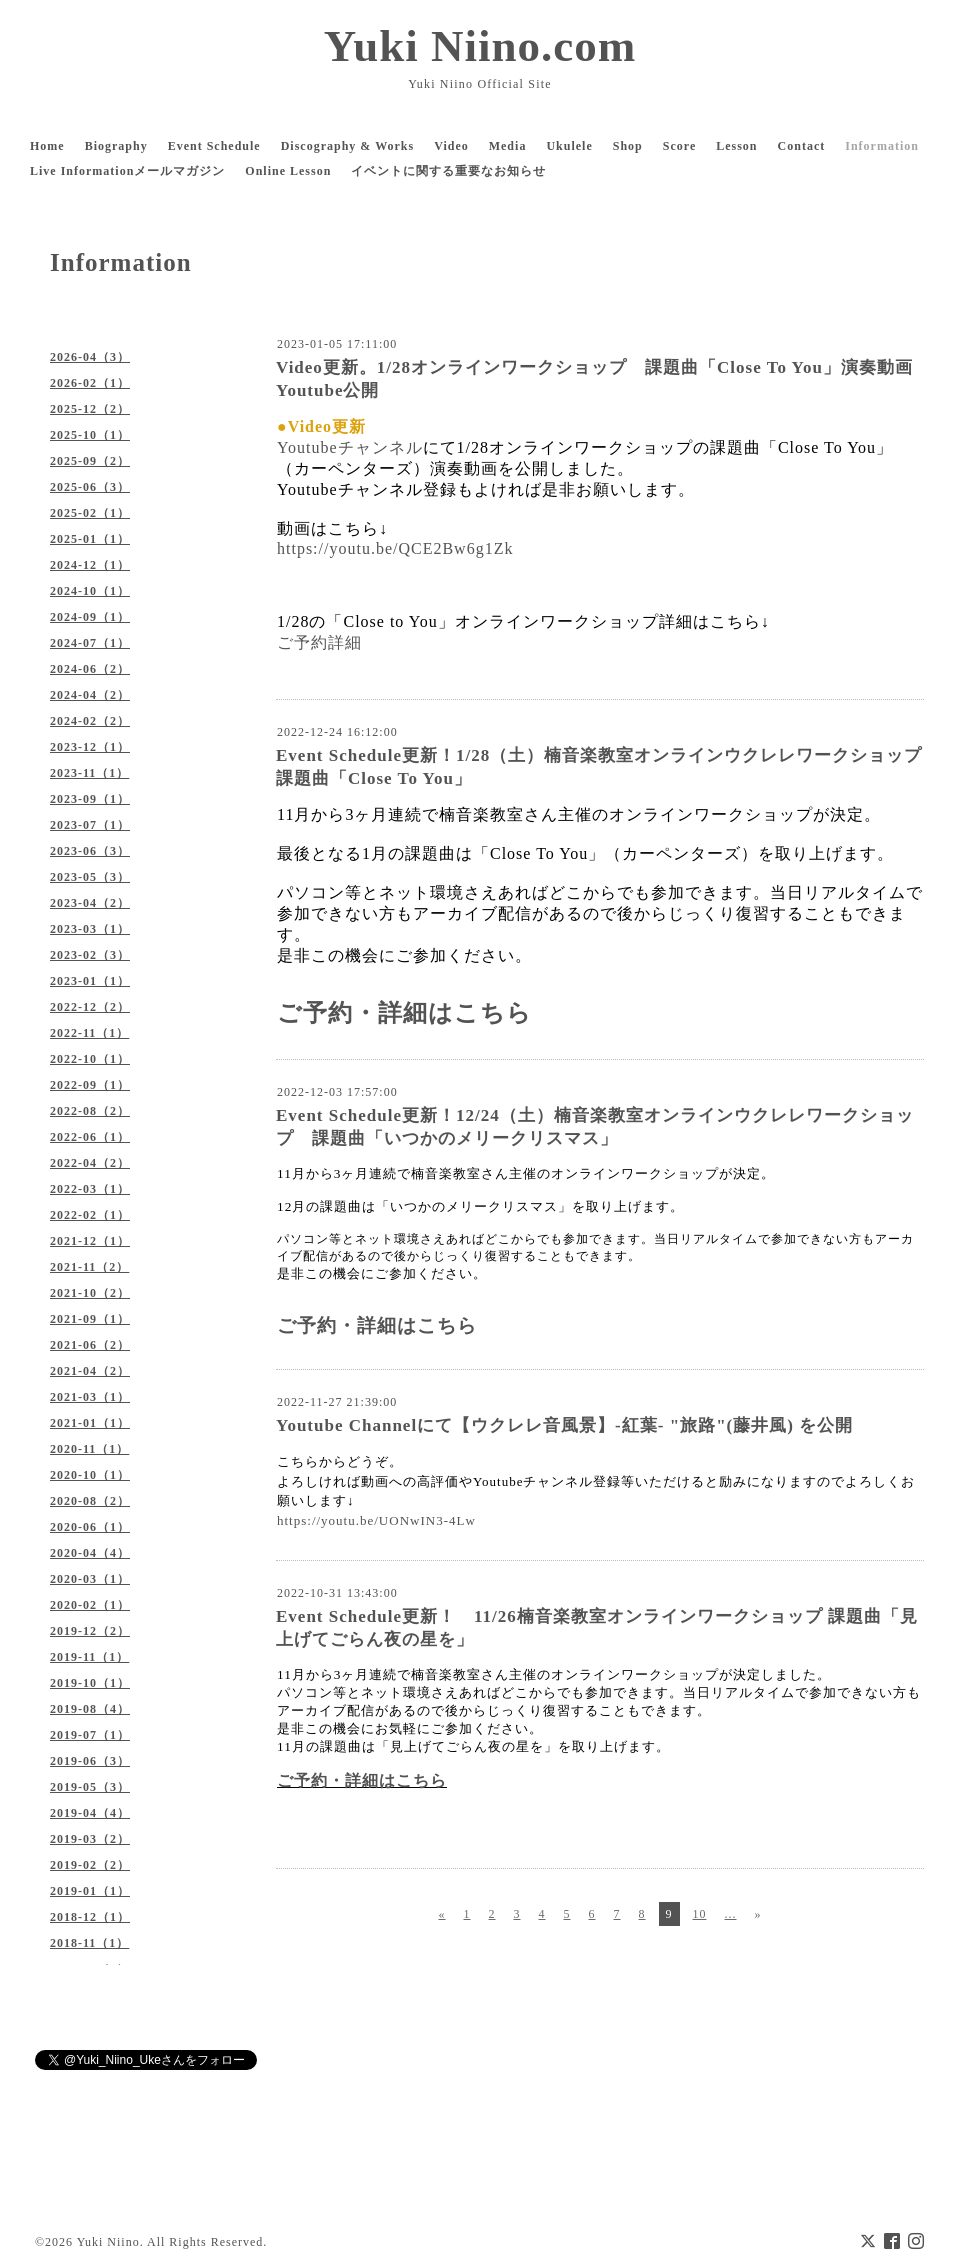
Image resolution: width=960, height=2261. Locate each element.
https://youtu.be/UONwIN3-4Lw (376, 1520)
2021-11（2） (89, 1267)
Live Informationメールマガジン (127, 171)
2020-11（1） (89, 1449)
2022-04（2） (90, 1163)
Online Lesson (288, 171)
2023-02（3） (90, 955)
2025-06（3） (90, 487)
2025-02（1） (90, 513)
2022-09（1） (90, 1085)
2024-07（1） (90, 643)
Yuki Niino (108, 2242)
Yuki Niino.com (480, 46)
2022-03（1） (90, 1189)
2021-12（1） (90, 1241)
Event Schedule (214, 146)
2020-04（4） (90, 1553)
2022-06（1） (90, 1137)
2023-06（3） (90, 851)
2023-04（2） (90, 903)
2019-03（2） (90, 1839)
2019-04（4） (90, 1813)
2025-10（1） (90, 435)
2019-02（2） (90, 1865)
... (731, 1914)
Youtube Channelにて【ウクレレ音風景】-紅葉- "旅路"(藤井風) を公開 (564, 1425)
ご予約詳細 (319, 642)
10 (700, 1914)
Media (508, 146)
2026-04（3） (90, 357)
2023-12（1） (90, 747)
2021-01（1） (90, 1423)
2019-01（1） (90, 1891)
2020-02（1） (90, 1605)
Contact (802, 146)
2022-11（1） (89, 1033)
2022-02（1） (90, 1215)
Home (47, 146)
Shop (628, 146)
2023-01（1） (90, 981)
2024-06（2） (90, 669)
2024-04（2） (90, 695)
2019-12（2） (90, 1631)
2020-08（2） (90, 1501)
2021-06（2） (90, 1345)
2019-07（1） (90, 1735)
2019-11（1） (89, 1657)
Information (882, 146)
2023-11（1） (89, 773)
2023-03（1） (90, 929)
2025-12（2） (90, 409)
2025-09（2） (90, 461)
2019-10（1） (90, 1683)
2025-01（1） (90, 539)
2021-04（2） (90, 1371)
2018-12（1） (90, 1917)
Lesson (736, 146)
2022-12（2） (90, 1007)
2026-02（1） (90, 383)
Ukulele (569, 146)
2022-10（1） (90, 1059)
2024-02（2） (90, 721)
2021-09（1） (90, 1319)
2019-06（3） (90, 1761)
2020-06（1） (90, 1527)
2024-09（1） (90, 617)
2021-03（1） (90, 1397)
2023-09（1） (90, 799)
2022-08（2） (90, 1111)
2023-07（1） (90, 825)
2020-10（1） (90, 1475)
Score (679, 146)
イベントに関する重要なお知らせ (448, 171)
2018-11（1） (89, 1943)
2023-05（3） (90, 877)
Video (451, 146)
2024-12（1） (90, 565)
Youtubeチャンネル (350, 447)
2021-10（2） (90, 1293)
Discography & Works (347, 146)
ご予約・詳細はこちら (404, 1013)
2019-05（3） (90, 1787)
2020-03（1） (90, 1579)
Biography (116, 146)
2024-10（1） (90, 591)
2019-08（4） (90, 1709)
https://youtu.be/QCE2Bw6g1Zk (395, 548)
